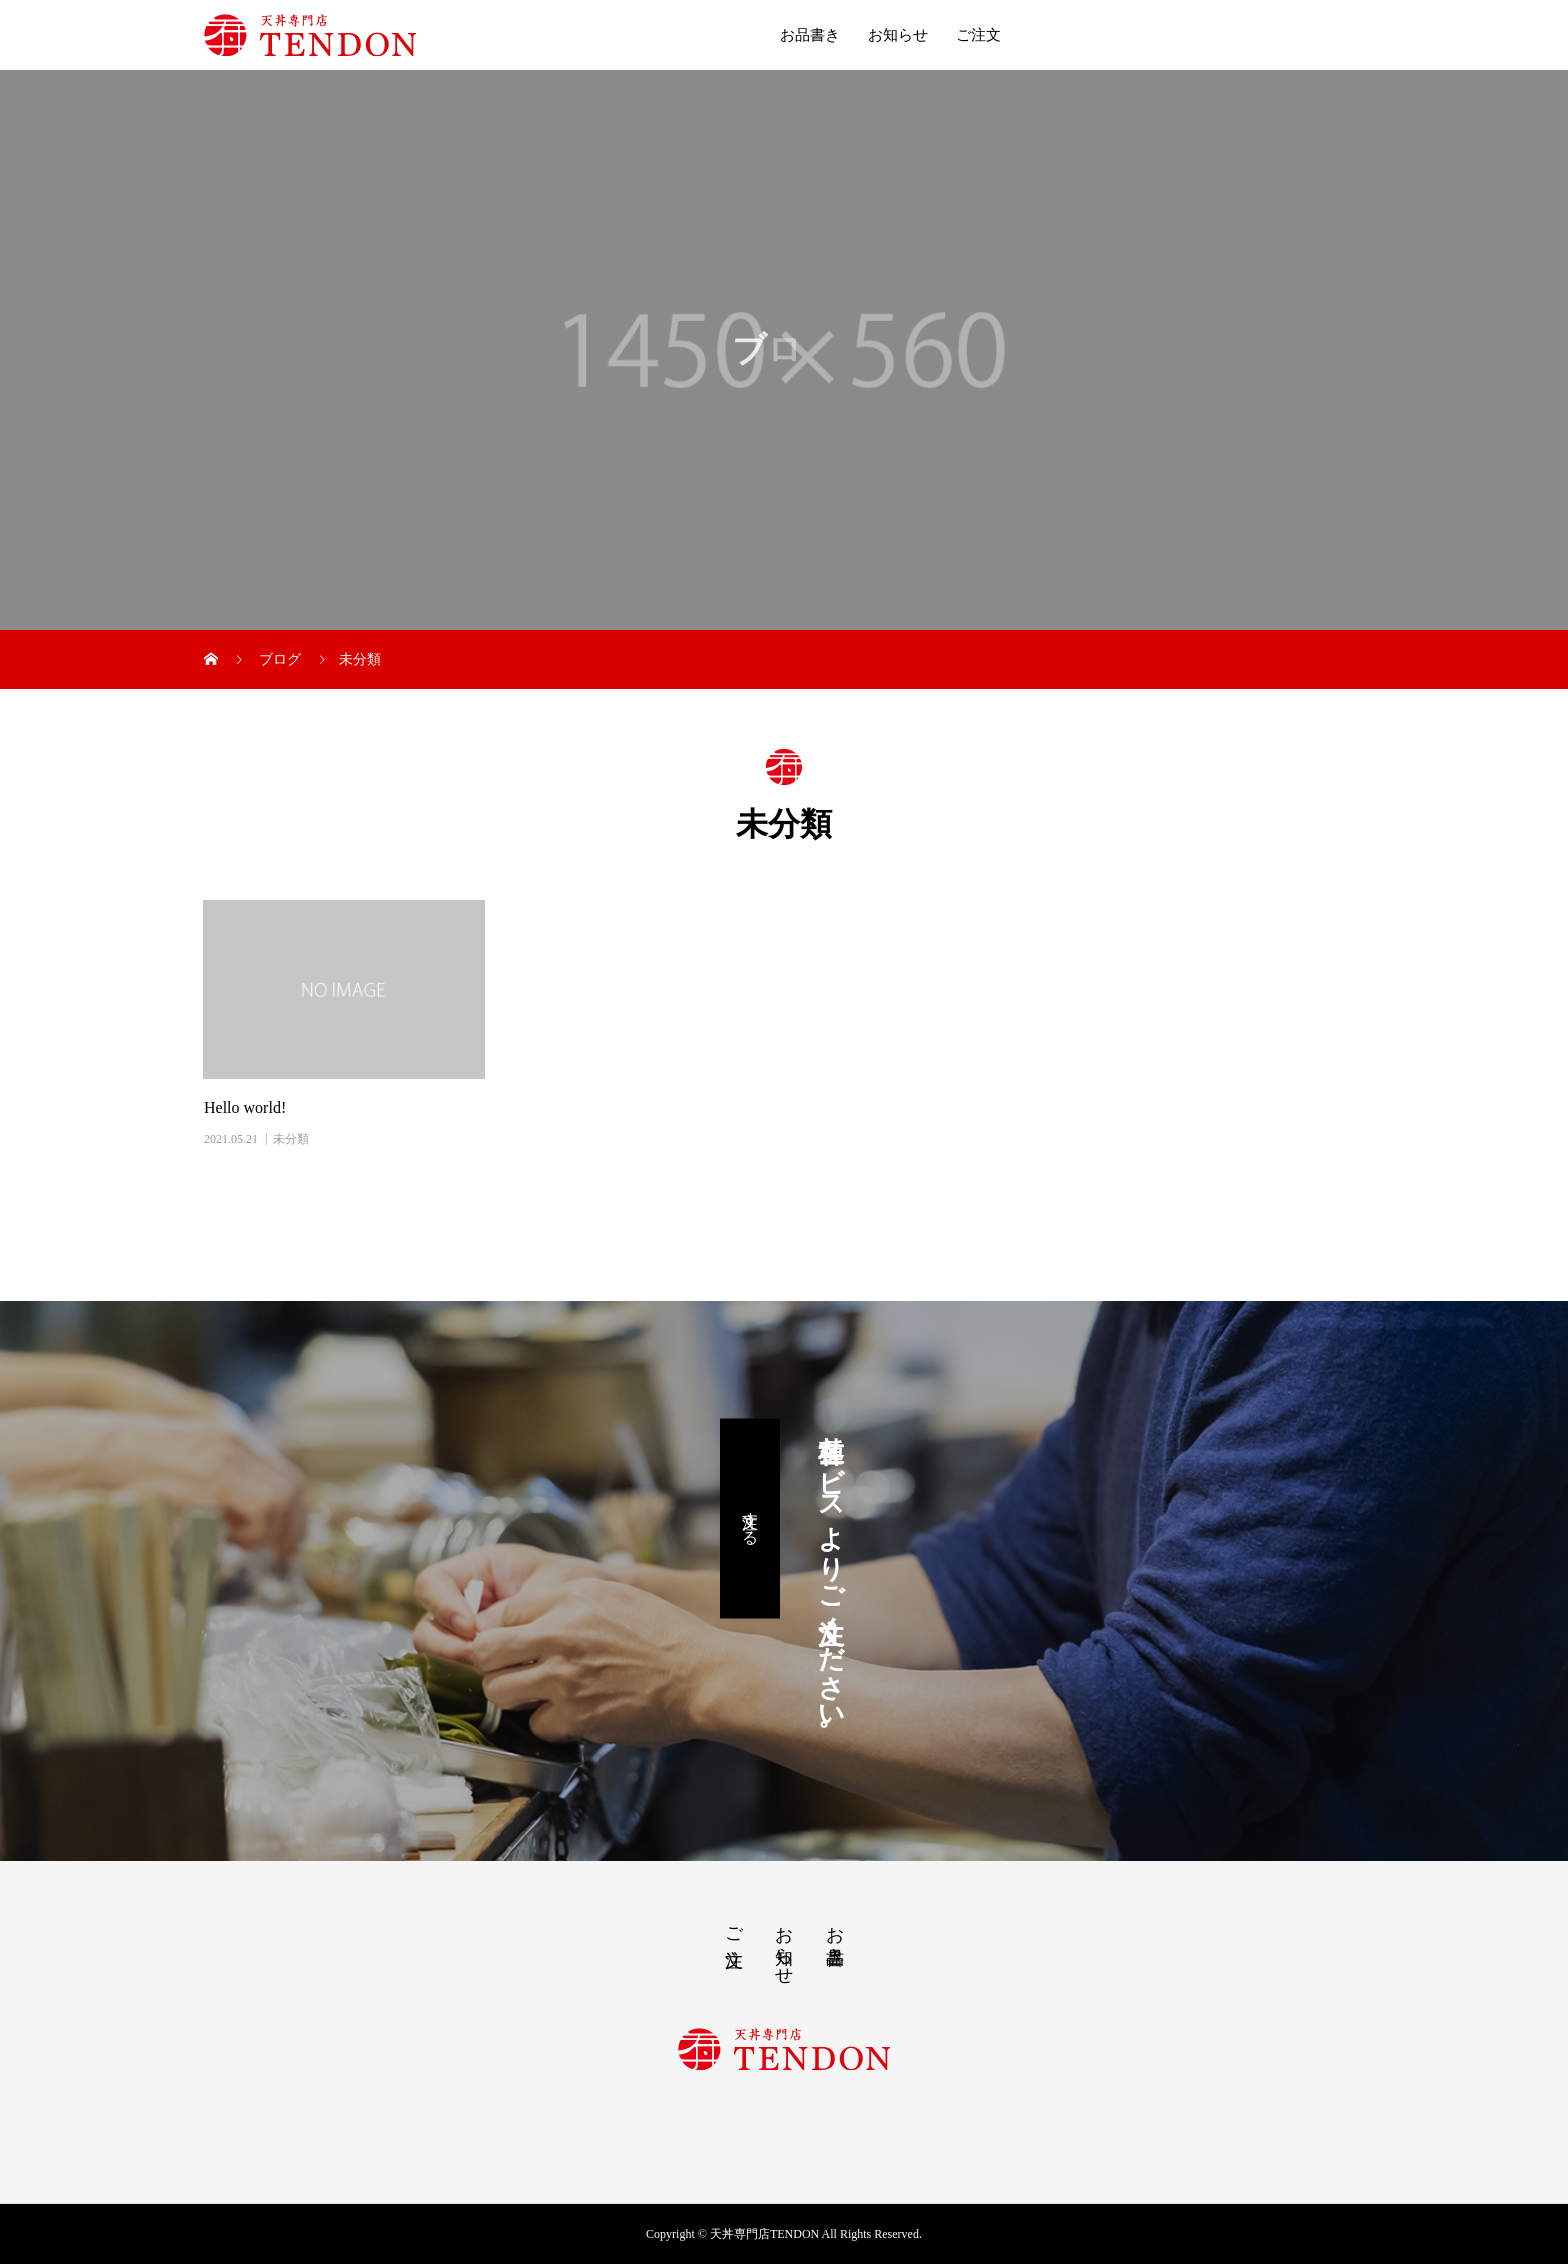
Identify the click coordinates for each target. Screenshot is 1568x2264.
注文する (750, 1518)
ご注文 (978, 35)
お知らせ (898, 35)
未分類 (291, 1139)
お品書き (810, 35)
